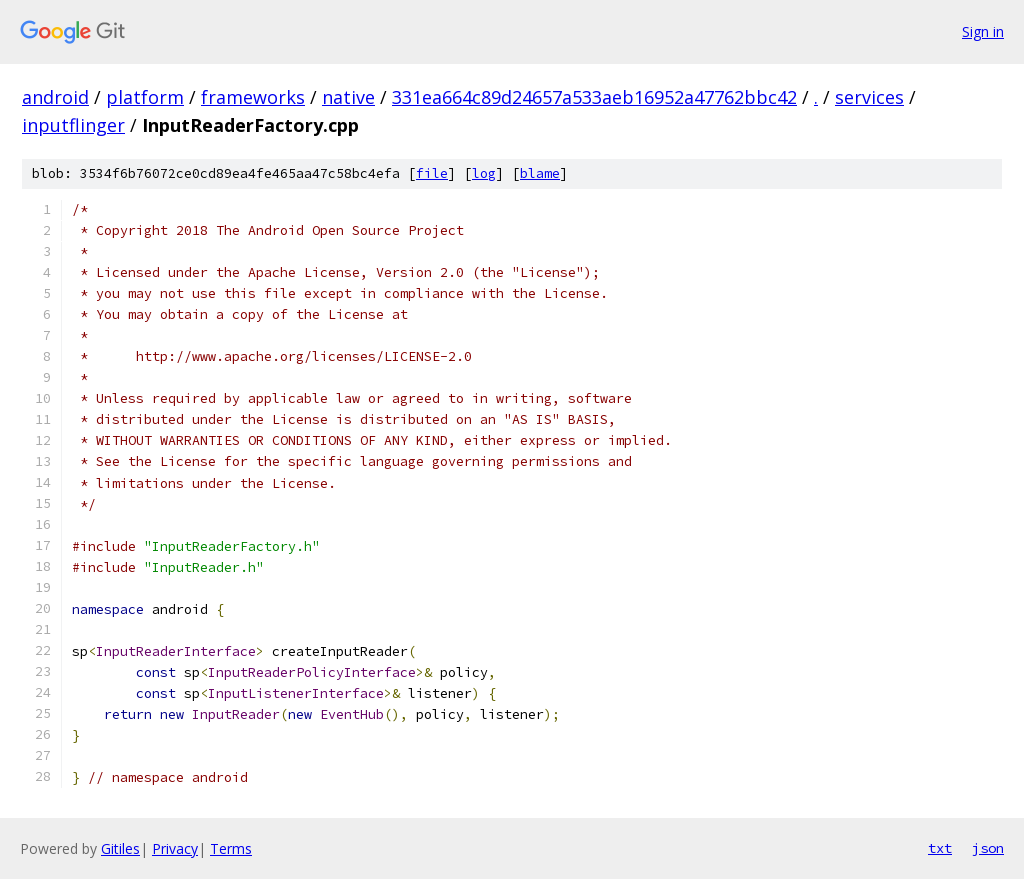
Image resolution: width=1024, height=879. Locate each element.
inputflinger (73, 125)
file (432, 173)
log (484, 173)
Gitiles (120, 848)
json (988, 848)
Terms (231, 848)
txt (940, 848)
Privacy (175, 848)
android (55, 97)
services (869, 97)
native (348, 97)
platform (145, 97)
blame (540, 173)
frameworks (253, 97)
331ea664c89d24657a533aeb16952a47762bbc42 (594, 97)
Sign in (983, 31)
